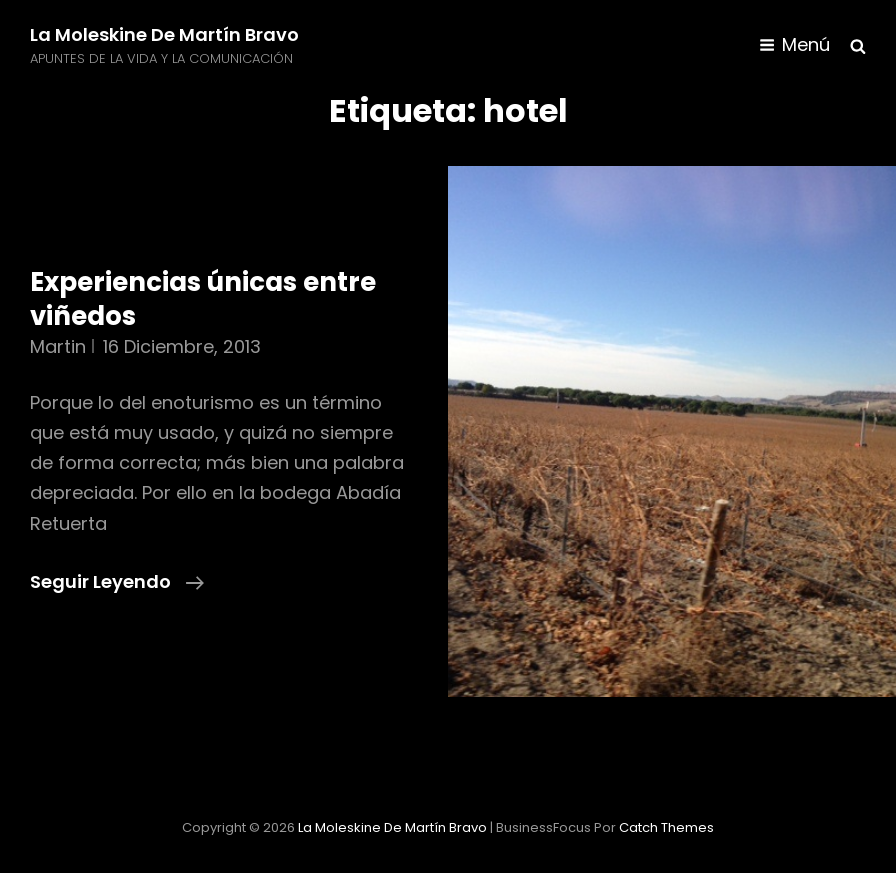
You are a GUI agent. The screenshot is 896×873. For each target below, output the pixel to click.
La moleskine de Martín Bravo (164, 34)
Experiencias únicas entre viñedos (203, 299)
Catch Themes (666, 827)
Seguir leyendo (117, 582)
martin (58, 346)
